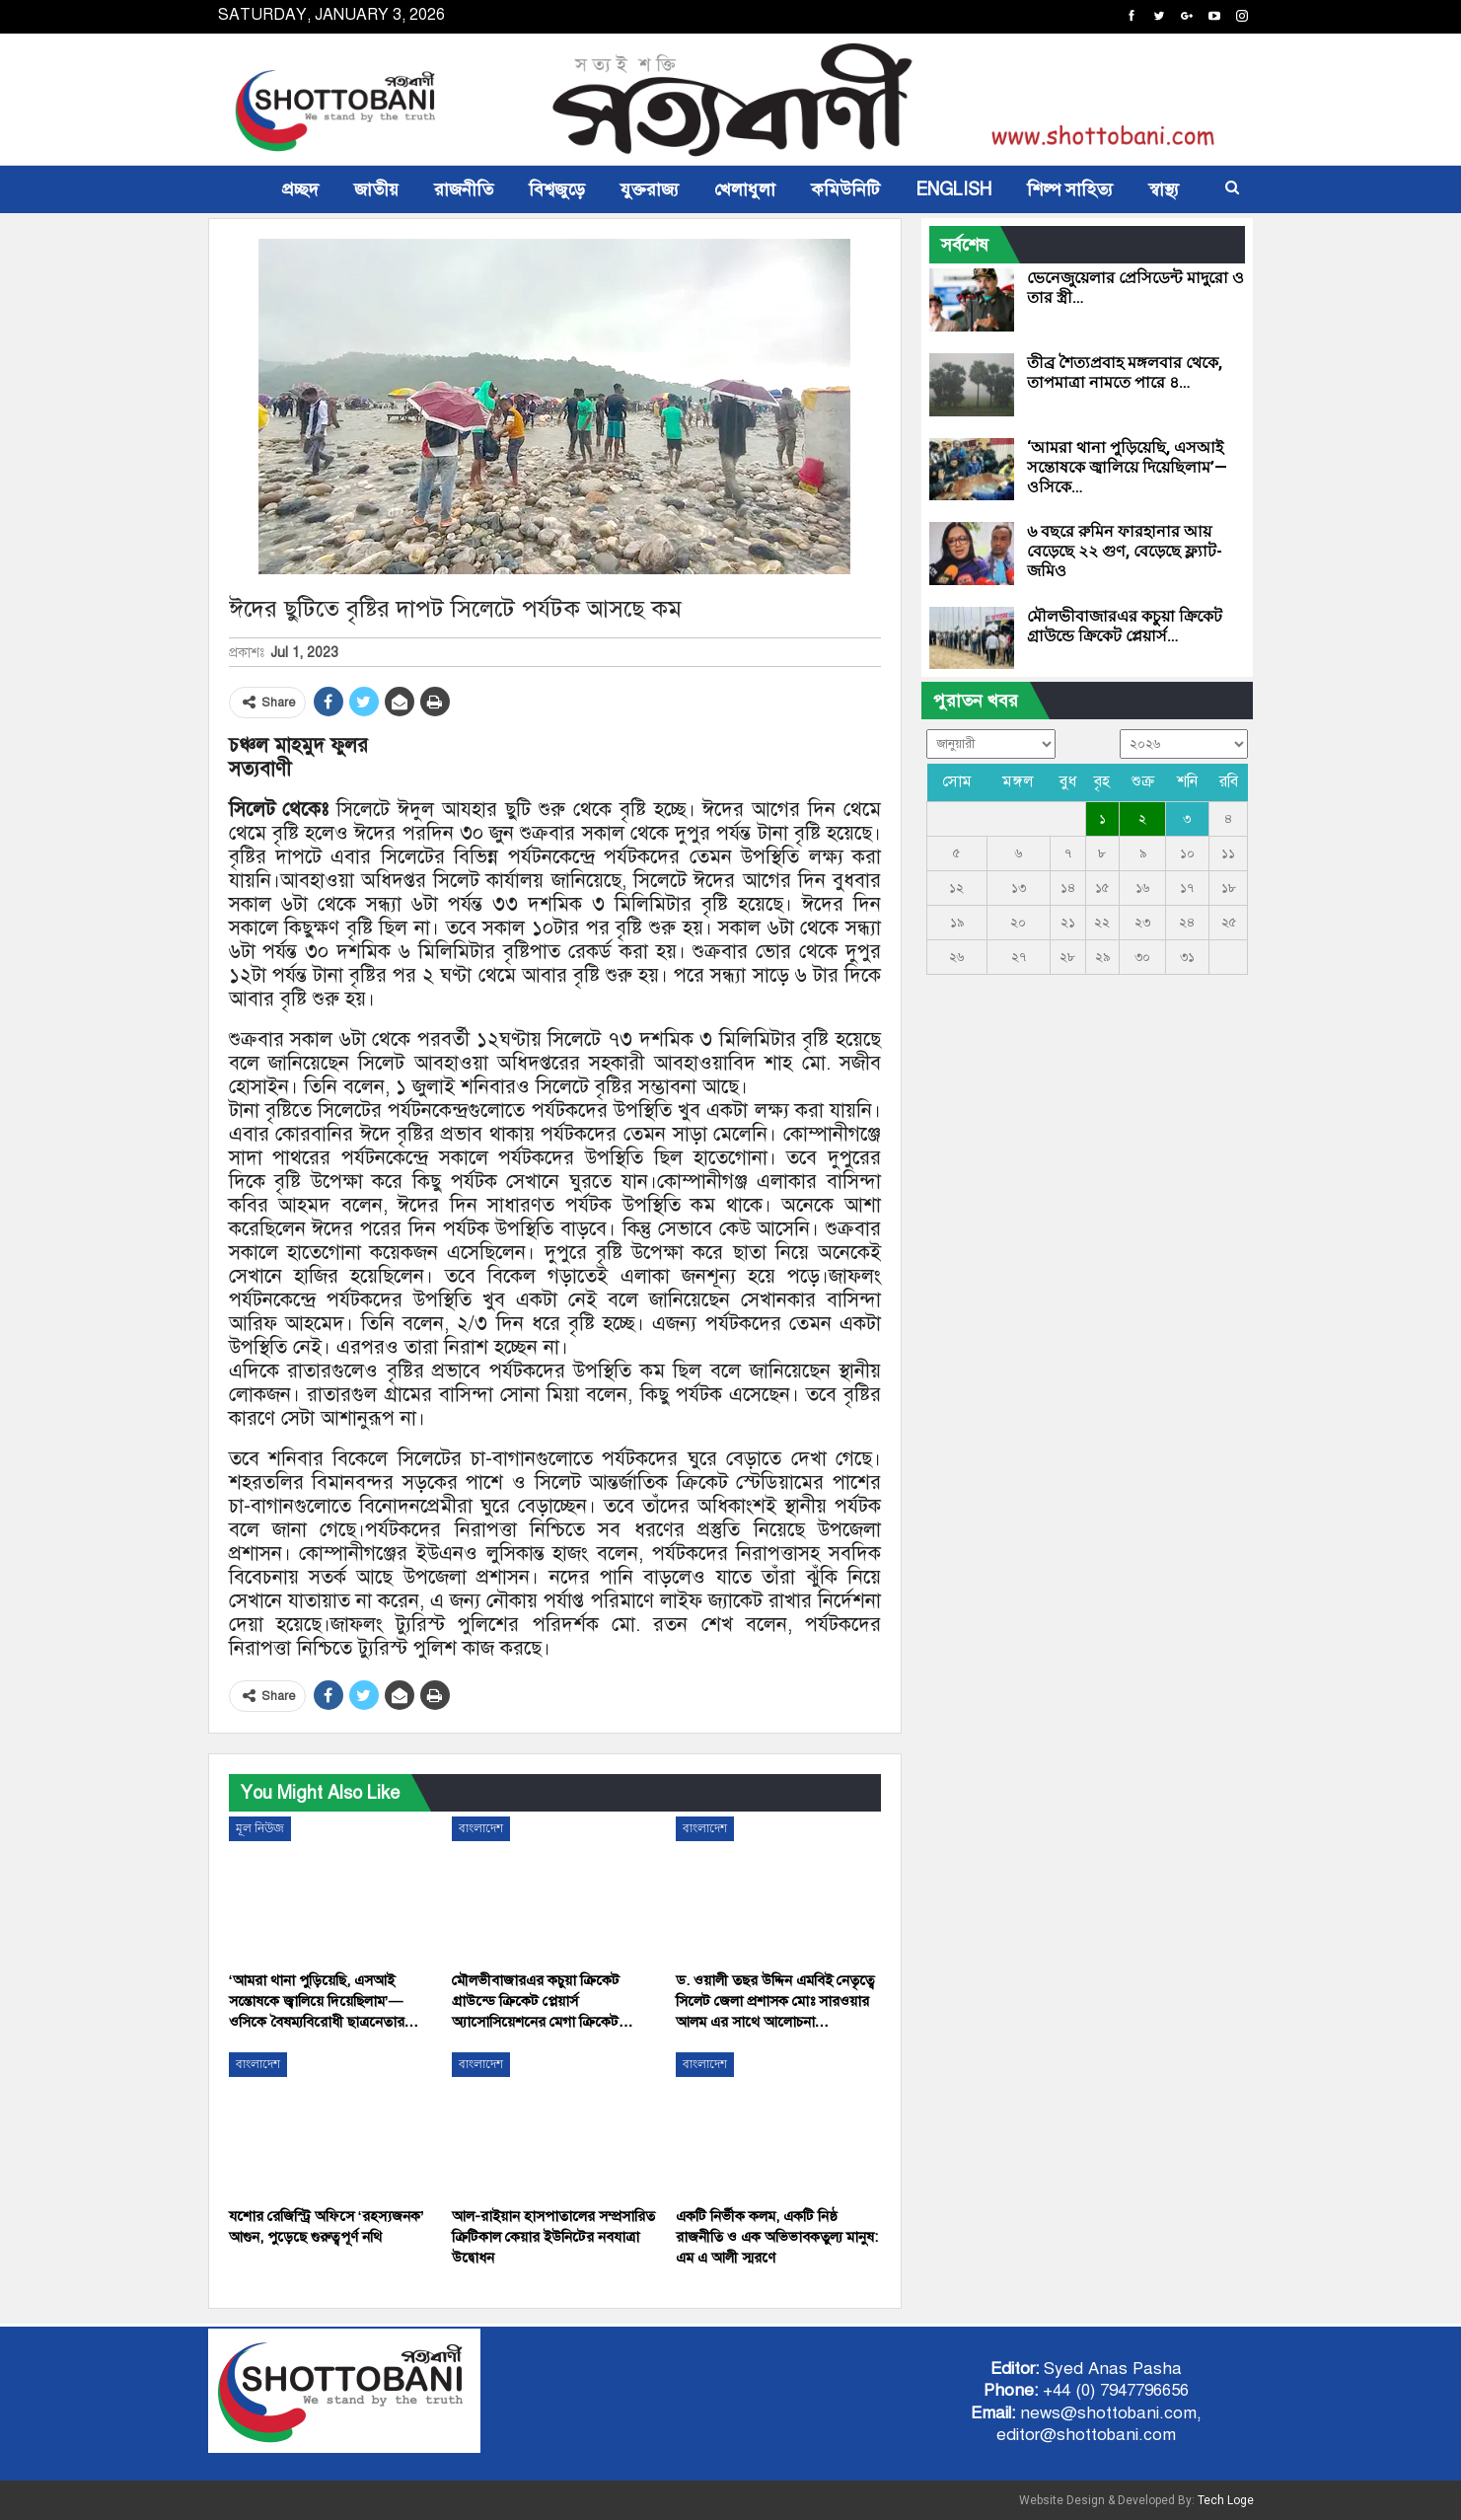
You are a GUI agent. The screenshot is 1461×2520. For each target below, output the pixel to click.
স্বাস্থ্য (1163, 189)
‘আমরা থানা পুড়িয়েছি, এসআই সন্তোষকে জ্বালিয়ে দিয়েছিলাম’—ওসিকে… (1127, 467)
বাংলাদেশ (481, 1828)
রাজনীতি (463, 189)
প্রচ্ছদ (300, 189)
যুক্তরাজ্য (650, 189)
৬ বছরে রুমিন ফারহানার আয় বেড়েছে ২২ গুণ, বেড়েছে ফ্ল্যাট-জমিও (1124, 551)
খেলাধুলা (744, 189)
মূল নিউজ (260, 1828)
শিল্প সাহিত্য (1070, 189)
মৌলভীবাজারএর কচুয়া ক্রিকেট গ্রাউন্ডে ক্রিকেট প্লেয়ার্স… (1124, 626)
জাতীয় (376, 189)
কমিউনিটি (845, 189)
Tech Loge (1226, 2500)
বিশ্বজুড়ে (557, 189)
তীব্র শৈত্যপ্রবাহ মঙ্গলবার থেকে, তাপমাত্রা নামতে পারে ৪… (1124, 372)
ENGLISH (953, 189)
